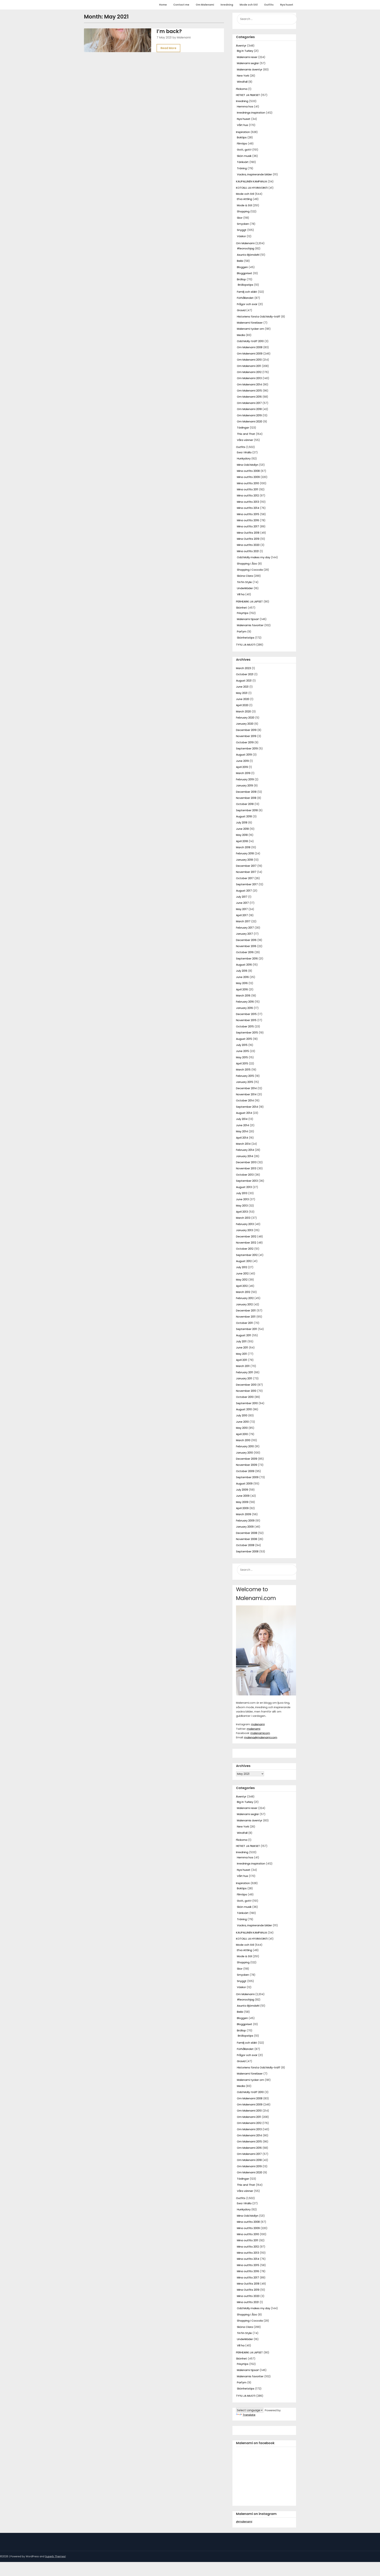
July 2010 (241, 1415)
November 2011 (246, 1316)
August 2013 (244, 1187)
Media (241, 335)
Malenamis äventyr (249, 69)
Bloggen (242, 267)
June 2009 (242, 1496)
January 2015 (244, 1082)
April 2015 (242, 1063)
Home (163, 4)
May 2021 (242, 693)
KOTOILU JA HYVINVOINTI (252, 188)
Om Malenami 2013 (249, 378)
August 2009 (244, 1483)
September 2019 (247, 748)
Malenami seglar (248, 63)
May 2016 (242, 983)
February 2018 (245, 853)
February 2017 (245, 927)
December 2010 (246, 1385)
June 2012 (242, 1273)
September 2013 (247, 1181)
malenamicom (260, 1733)
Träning (242, 168)
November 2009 (246, 1465)
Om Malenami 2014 (249, 384)
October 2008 (245, 1545)
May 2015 (242, 1057)
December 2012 (246, 1236)
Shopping (243, 211)
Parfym (241, 631)
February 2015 (245, 1076)
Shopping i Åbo (247, 563)
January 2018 (244, 860)
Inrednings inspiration (251, 112)
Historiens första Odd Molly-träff (258, 316)
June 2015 (242, 1051)
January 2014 (244, 1156)
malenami (258, 1724)
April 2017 (242, 915)
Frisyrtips (242, 613)
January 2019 (244, 785)
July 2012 (241, 1267)
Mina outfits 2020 (248, 545)
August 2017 (244, 890)
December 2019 (246, 730)
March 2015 (243, 1069)
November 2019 (246, 736)
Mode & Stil (244, 205)
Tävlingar (243, 427)
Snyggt (241, 230)
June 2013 (242, 1199)
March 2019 (243, 773)
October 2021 (244, 674)
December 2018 (246, 792)
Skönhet (241, 607)
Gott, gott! (244, 149)
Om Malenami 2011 (249, 366)
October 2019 (245, 742)
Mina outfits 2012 (248, 495)
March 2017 (243, 921)
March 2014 (243, 1144)
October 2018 (245, 804)
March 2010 (243, 1440)
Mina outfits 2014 (248, 508)
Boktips (242, 137)
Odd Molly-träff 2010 (250, 341)
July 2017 (241, 897)
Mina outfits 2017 (248, 526)
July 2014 (242, 1119)
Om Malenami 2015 (249, 390)
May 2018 (242, 835)
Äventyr (241, 45)
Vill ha (240, 594)
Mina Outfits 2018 (248, 533)
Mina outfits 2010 (248, 483)
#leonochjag (245, 248)
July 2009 (242, 1489)
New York (243, 75)
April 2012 (242, 1286)
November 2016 (246, 946)
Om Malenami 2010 (249, 360)
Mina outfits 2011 (247, 489)
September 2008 (247, 1551)
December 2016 (246, 940)
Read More (157, 48)
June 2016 (242, 977)
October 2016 (245, 952)
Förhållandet (245, 298)
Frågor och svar (247, 304)
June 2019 (242, 761)
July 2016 (241, 971)
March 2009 (243, 1514)
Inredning (227, 4)
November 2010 (246, 1391)
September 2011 (246, 1329)
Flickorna (241, 89)
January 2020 (244, 724)
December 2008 (246, 1533)
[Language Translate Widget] (249, 2410)
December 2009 (246, 1459)
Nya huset (286, 4)
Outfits (269, 4)
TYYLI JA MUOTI (245, 644)
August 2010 (244, 1409)
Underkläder (245, 588)
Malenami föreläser (250, 322)
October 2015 (245, 1026)
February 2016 (245, 1001)
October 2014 (245, 1100)
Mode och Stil (249, 4)
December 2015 (246, 1014)
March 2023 (243, 668)
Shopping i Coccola (250, 570)
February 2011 (244, 1372)
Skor (239, 218)
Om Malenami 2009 (249, 353)
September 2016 (247, 958)
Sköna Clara (245, 576)
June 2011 (242, 1347)
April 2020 (242, 705)
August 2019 (244, 754)
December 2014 (246, 1088)
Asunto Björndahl (248, 255)
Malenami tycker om (250, 329)
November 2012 (246, 1242)
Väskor (241, 236)
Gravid (241, 310)
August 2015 (244, 1039)
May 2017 (242, 909)
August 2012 (244, 1261)
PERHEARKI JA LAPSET (249, 601)
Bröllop (241, 279)
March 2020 (243, 711)
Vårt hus (242, 125)
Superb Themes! (55, 2556)
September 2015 (247, 1032)
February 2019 (245, 779)
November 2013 (246, 1168)
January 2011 (244, 1378)
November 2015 (246, 1020)
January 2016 (244, 1008)
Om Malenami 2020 (249, 421)
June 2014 (242, 1125)
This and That (246, 434)
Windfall (242, 82)
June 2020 (242, 699)
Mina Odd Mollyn (247, 465)
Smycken (243, 224)
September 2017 (247, 884)
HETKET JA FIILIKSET (248, 95)
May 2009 (242, 1502)
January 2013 (244, 1230)
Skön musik (244, 156)
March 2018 (243, 847)
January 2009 (245, 1526)
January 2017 (244, 934)
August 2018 (244, 816)
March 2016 (243, 995)
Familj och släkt (247, 292)
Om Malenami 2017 (249, 403)
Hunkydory (244, 458)
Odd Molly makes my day (253, 557)
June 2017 (242, 903)
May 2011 (241, 1354)
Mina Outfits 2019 (248, 539)
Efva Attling (244, 199)
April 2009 (242, 1508)
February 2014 (245, 1150)
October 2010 (245, 1397)
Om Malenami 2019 (249, 415)
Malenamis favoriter (250, 625)
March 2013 (243, 1218)
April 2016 (242, 989)
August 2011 (243, 1335)
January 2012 (244, 1304)
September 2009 (247, 1477)
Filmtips (242, 143)
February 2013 (245, 1224)
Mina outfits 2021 (248, 551)
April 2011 (241, 1360)
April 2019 (242, 767)
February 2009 (245, 1520)
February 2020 (245, 717)
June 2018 (242, 829)
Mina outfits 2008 (248, 471)
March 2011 (243, 1366)
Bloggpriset (244, 273)
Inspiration (243, 132)
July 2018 (241, 822)
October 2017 (245, 878)
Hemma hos (245, 106)
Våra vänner (245, 440)
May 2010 (242, 1428)
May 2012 (242, 1279)
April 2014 (242, 1137)
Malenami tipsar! (248, 619)
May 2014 (242, 1131)
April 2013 (242, 1212)
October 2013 (245, 1175)
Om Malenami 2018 (249, 409)
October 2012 (244, 1249)
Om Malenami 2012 (249, 372)
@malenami (244, 2521)
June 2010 (242, 1422)
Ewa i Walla (244, 452)
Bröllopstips (245, 285)
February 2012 (245, 1298)
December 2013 (246, 1162)
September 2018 (247, 810)
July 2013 (241, 1193)
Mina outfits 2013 (248, 502)
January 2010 (244, 1452)
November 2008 (246, 1539)
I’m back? (158, 31)
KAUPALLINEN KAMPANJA (251, 181)
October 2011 (244, 1323)
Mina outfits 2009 (248, 477)
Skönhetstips (245, 637)
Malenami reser (247, 57)
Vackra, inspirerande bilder (254, 174)
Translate (245, 2415)
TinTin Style (244, 582)
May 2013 (242, 1205)
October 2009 (245, 1471)
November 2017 (246, 872)
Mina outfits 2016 (248, 520)
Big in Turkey (245, 51)
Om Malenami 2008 (249, 347)
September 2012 (247, 1255)
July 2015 (242, 1045)
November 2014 (246, 1094)
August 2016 (244, 964)
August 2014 (244, 1113)
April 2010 (242, 1434)
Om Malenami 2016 (249, 397)
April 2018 (242, 841)
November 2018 (246, 798)
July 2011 (241, 1341)
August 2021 (244, 680)
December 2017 (246, 866)
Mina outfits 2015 (248, 514)
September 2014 (247, 1107)
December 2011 (246, 1310)
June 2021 (242, 687)
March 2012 (243, 1292)
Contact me (181, 4)
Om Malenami (205, 4)
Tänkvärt (243, 162)
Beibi (240, 261)
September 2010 (247, 1403)
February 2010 (245, 1446)
